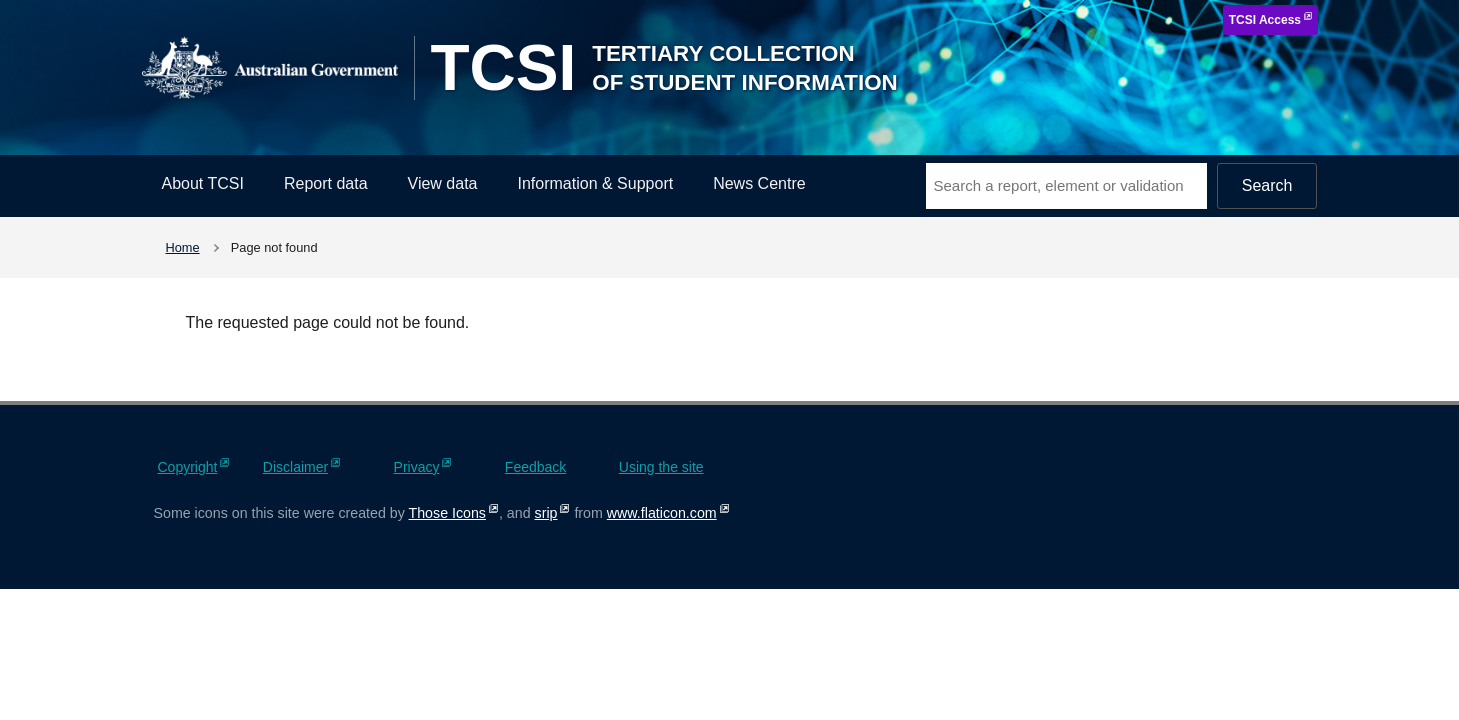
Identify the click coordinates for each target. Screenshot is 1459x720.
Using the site (661, 467)
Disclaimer (295, 467)
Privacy (417, 467)
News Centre (759, 183)
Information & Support (596, 183)
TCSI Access (1265, 20)
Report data (326, 183)
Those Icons (447, 513)
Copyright (188, 467)
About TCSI (203, 183)
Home (183, 247)
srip (546, 513)
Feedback (535, 467)
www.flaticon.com (662, 513)
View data (443, 183)
